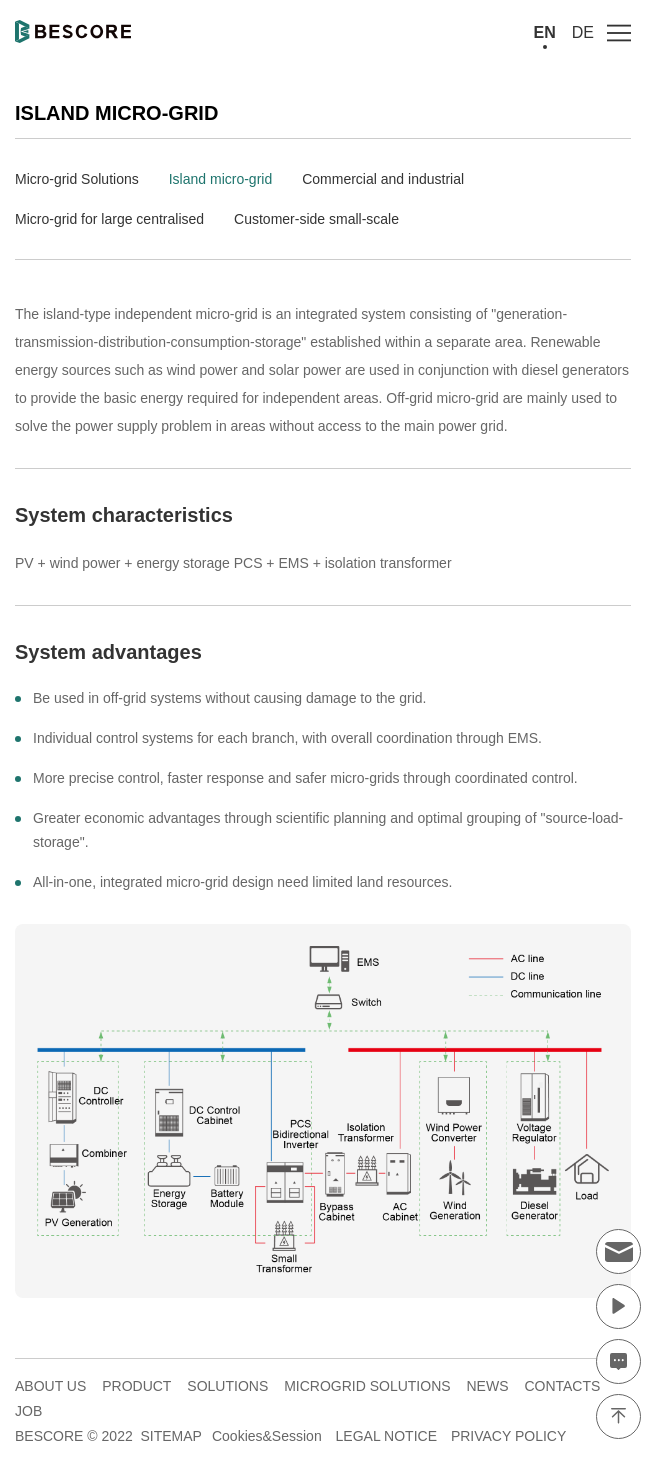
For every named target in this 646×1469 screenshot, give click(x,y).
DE (583, 32)
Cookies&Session (267, 1436)
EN (545, 32)
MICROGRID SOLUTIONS (367, 1386)
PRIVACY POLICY (508, 1436)
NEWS (487, 1386)
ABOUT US (50, 1386)
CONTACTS (562, 1386)
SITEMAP (170, 1436)
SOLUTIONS (227, 1386)
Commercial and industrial (383, 179)
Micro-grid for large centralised (109, 219)
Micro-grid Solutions (77, 179)
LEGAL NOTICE (386, 1436)
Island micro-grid (220, 179)
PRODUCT (136, 1386)
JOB (28, 1411)
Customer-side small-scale (316, 219)
